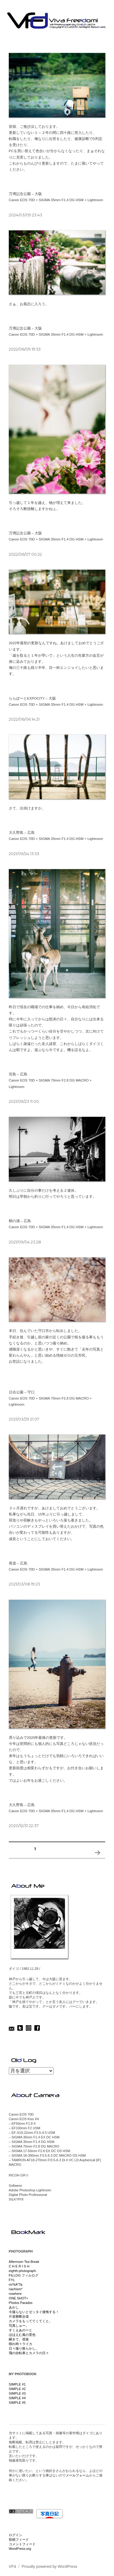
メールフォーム (77, 2475)
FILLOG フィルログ (23, 2275)
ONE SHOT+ (18, 2298)
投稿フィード (19, 2539)
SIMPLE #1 (17, 2384)
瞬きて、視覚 (19, 2339)
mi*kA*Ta (15, 2284)
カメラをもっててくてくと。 (30, 2321)
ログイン (15, 2535)
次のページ (97, 1860)
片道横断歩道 (19, 2316)
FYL (12, 2280)
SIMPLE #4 (17, 2398)
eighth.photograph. (23, 2271)
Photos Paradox (21, 2303)
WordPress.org (20, 2548)
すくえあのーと (20, 2330)
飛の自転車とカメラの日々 (29, 2353)
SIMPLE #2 (17, 2389)
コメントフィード (22, 2544)
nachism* (15, 2289)
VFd (12, 2566)
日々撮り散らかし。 (24, 2348)
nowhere (15, 2293)
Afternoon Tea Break (24, 2261)
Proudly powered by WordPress (49, 2566)
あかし (14, 2307)
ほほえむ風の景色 (22, 2335)
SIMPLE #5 (17, 2402)
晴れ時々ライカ (20, 2344)
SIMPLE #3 (17, 2393)
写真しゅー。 (19, 2325)
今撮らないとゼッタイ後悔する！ (34, 2312)
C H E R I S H (19, 2266)
